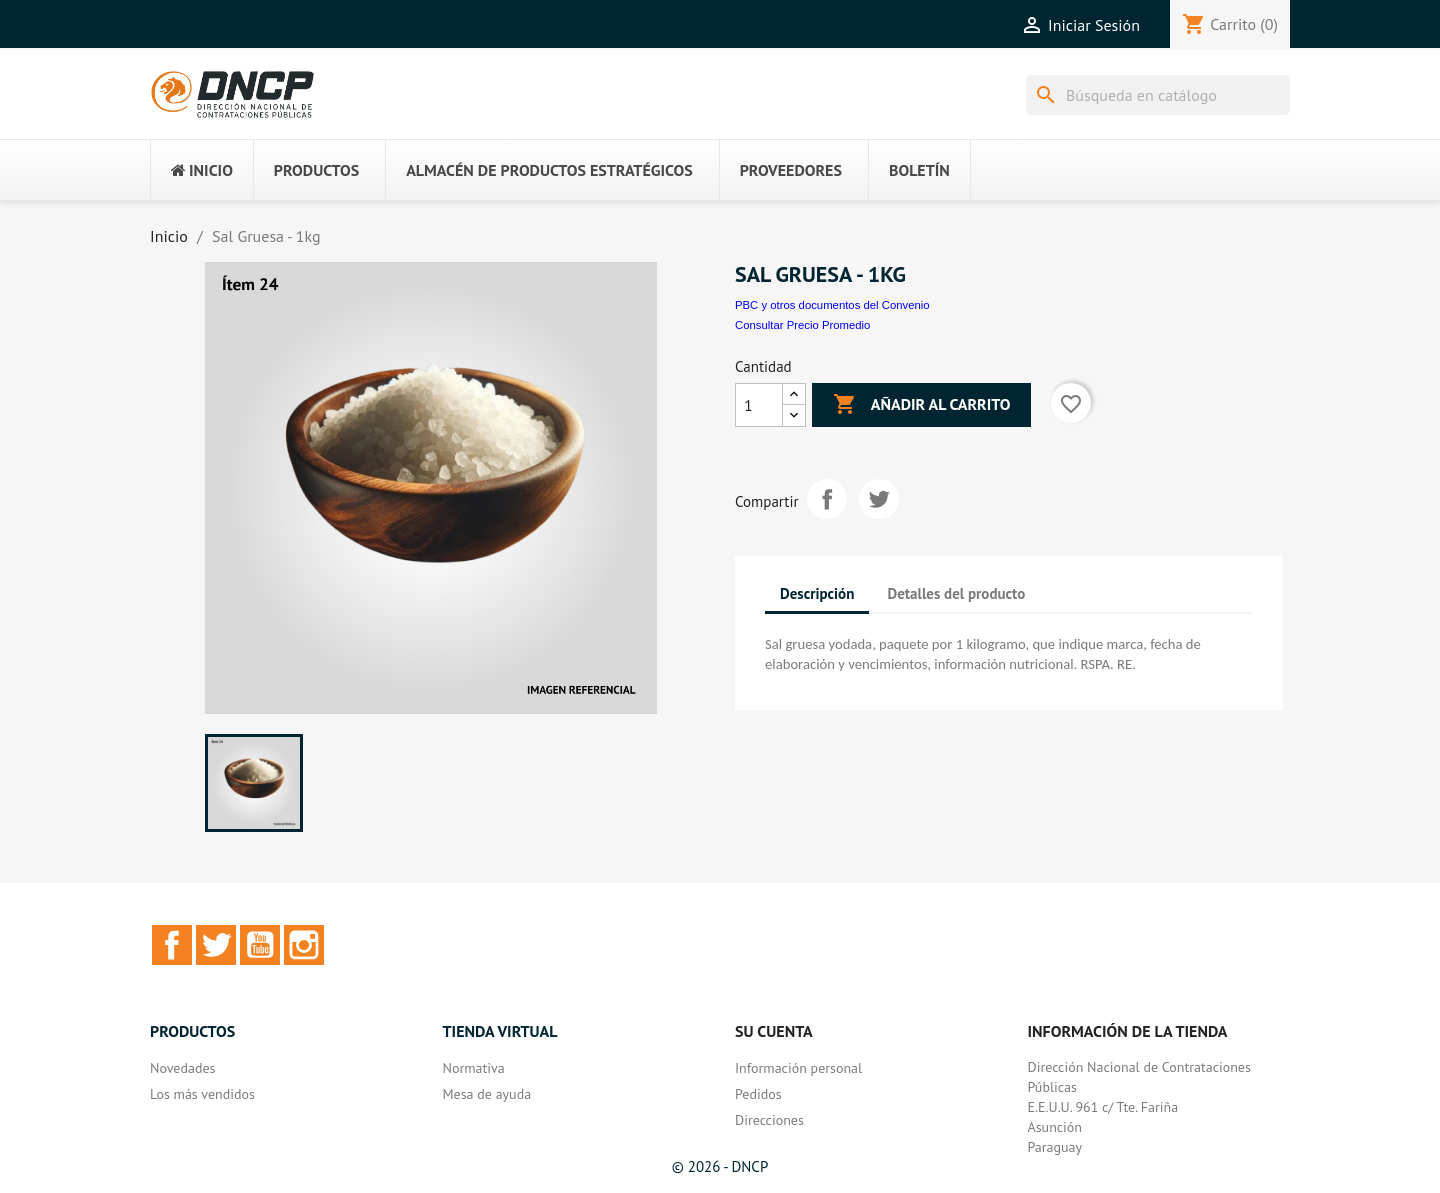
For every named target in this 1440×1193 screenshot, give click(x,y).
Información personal (798, 1068)
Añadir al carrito (921, 405)
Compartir (827, 499)
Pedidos (758, 1094)
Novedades (182, 1068)
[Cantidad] (759, 405)
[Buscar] (1158, 95)
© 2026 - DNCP (720, 1166)
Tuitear (879, 499)
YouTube (260, 945)
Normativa (474, 1068)
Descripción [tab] (817, 593)
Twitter (216, 945)
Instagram (304, 945)
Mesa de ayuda (487, 1094)
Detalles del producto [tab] (957, 593)
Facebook (172, 945)
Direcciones (769, 1120)
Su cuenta (774, 1031)
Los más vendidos (202, 1094)
